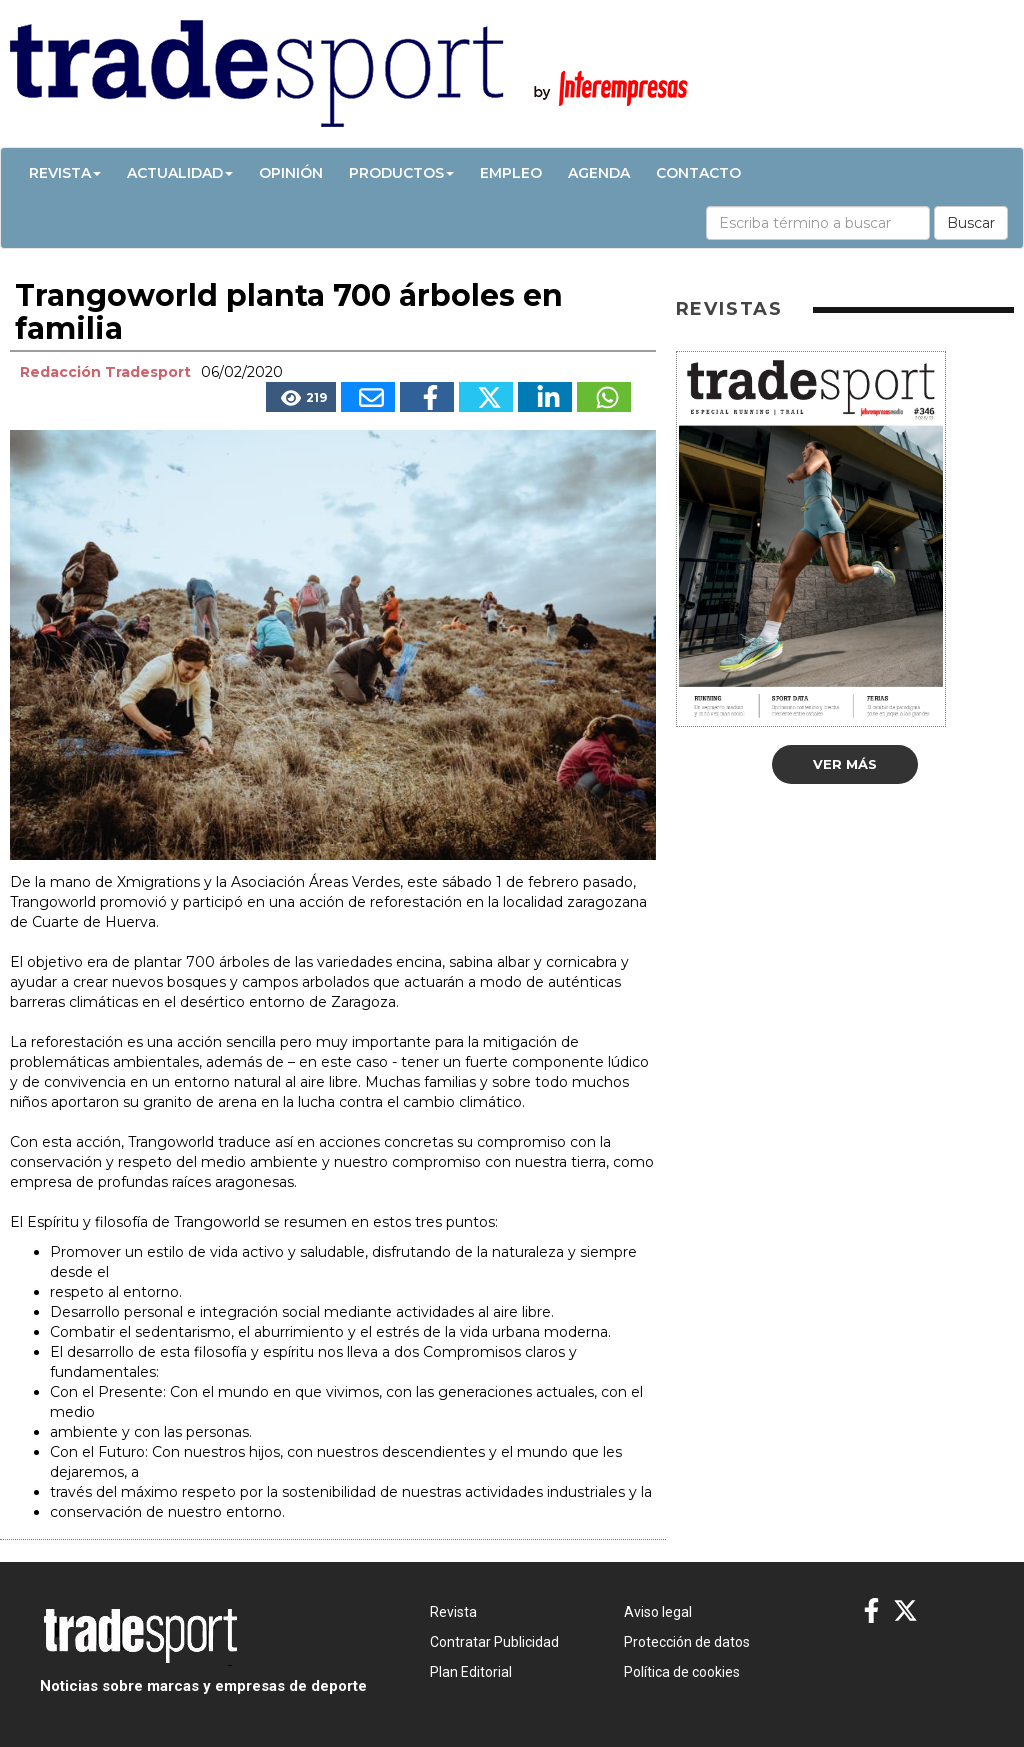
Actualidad (180, 173)
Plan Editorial (471, 1672)
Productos (401, 173)
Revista (65, 173)
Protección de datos (687, 1642)
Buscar (971, 223)
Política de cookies (682, 1672)
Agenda (599, 173)
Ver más (845, 764)
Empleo (511, 173)
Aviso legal (658, 1612)
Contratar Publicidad (494, 1642)
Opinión (291, 173)
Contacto (698, 173)
